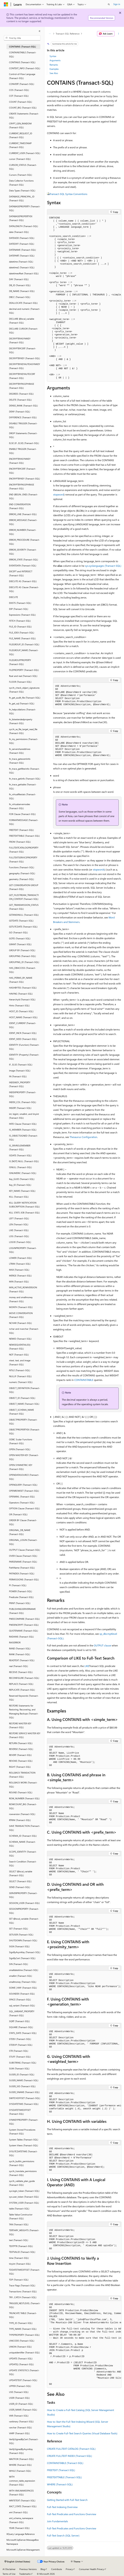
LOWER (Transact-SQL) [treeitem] (20, 1257)
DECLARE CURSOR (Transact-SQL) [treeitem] (23, 330)
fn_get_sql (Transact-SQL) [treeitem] (21, 703)
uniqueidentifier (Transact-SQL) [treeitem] (24, 2352)
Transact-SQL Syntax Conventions (68, 194)
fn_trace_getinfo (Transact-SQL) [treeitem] (24, 778)
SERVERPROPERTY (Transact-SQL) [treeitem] (23, 1895)
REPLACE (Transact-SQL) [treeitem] (21, 1683)
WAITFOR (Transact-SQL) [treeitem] (21, 2459)
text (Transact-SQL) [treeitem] (18, 2240)
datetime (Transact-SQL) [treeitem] (21, 261)
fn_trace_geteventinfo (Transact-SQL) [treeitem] (19, 760)
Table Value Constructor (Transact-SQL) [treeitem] (20, 2216)
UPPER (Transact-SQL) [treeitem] (20, 2386)
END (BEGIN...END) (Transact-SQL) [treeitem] (23, 496)
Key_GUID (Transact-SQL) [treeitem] (21, 1179)
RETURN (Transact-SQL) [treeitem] (20, 1743)
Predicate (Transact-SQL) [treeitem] (21, 1597)
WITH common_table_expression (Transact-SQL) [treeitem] (22, 2480)
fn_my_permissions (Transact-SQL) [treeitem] (23, 741)
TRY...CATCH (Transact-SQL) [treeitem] (22, 2297)
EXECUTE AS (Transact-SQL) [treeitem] (23, 581)
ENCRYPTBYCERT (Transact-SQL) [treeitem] (22, 470)
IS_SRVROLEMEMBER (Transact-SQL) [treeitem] (19, 1147)
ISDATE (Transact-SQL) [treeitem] (20, 1155)
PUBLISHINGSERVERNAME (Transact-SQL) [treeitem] (22, 1611)
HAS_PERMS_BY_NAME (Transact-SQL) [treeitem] (20, 979)
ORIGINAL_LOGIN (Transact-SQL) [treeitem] (23, 1542)
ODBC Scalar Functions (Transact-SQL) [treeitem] (20, 1441)
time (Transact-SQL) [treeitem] (19, 2257)
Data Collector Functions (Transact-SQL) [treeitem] (21, 182)
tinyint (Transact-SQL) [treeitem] (20, 2263)
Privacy (69, 2569)
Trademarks (25, 2573)
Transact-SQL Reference (67, 33)
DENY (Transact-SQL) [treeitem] (19, 411)
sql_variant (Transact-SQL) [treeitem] (22, 2005)
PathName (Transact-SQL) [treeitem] (22, 1567)
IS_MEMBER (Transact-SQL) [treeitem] (22, 1129)
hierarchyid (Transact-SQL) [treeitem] (22, 999)
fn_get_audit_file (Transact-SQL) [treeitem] (24, 697)
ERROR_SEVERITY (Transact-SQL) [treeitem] (23, 551)
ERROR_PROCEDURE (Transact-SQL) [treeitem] (24, 541)
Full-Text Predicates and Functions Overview (71, 2514)
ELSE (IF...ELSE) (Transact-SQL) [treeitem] (24, 443)
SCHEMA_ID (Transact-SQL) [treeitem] (23, 1835)
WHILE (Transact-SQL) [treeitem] (20, 2470)
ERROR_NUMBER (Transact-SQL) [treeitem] (22, 531)
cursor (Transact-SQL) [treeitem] (20, 158)
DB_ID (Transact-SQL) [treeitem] (20, 285)
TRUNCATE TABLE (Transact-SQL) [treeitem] (23, 2315)
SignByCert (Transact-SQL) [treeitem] (22, 1958)
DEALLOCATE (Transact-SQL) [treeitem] (23, 302)
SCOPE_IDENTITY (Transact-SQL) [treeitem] (23, 1853)
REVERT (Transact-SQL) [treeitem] (20, 1755)
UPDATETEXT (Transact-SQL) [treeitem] (23, 2380)
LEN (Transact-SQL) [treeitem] (18, 1224)
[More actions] (118, 33)
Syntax (53, 56)
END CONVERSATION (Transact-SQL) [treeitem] (20, 506)
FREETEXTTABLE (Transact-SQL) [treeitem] (24, 835)
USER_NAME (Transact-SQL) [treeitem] (23, 2409)
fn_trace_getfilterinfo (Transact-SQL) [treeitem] (24, 770)
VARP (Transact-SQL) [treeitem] (19, 2433)
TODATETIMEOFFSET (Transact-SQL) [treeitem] (24, 2271)
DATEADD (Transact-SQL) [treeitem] (21, 237)
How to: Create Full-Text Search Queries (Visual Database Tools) (82, 2433)
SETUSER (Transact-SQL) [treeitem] (21, 1934)
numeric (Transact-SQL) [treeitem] (20, 1382)
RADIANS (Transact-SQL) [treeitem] (21, 1636)
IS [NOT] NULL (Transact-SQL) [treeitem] (24, 1161)
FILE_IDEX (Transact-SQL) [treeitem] (21, 632)
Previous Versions (28, 2569)
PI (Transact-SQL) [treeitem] (17, 1585)
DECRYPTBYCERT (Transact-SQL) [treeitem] (22, 350)
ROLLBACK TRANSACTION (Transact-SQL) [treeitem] (22, 1774)
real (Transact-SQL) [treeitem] (18, 1666)
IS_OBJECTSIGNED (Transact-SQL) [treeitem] (23, 1137)
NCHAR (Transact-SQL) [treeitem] (20, 1323)
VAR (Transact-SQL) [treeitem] (18, 2415)
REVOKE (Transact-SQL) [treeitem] (20, 1760)
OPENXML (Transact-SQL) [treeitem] (22, 1496)
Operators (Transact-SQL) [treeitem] (21, 1502)
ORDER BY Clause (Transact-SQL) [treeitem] (23, 1522)
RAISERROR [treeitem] (15, 1642)
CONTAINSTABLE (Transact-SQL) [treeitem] (22, 54)
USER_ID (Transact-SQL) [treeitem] (21, 2403)
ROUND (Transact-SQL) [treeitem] (20, 1792)
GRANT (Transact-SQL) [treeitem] (20, 944)
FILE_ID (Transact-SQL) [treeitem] (20, 626)
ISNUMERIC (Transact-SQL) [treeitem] (22, 1173)
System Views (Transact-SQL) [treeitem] (23, 2145)
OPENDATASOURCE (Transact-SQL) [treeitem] (24, 1476)
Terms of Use (9, 2573)
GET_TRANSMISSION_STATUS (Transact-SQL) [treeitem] (24, 906)
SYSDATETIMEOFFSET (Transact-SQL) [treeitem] (20, 2111)
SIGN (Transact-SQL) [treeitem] (19, 1946)
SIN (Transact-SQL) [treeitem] (18, 1964)
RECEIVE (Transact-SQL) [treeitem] (21, 1672)
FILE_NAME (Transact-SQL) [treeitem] (22, 638)
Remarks (54, 64)
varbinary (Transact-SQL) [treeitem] (21, 2421)
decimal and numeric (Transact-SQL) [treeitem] (24, 310)
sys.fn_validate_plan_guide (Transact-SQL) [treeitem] (22, 2183)
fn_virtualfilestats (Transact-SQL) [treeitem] (22, 796)
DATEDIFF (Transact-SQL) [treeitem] (21, 243)
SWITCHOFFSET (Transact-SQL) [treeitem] (24, 2098)
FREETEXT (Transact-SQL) (61, 2470)
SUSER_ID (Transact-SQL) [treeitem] (21, 2074)
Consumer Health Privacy (91, 2569)
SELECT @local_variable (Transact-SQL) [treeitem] (20, 1873)
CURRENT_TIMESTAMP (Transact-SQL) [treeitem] (20, 145)
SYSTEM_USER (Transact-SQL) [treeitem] (24, 2202)
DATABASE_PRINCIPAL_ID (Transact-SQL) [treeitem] (21, 198)
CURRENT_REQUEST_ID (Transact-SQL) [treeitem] (20, 135)
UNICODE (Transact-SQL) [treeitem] (21, 2340)
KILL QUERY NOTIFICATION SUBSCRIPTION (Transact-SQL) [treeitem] (24, 1204)
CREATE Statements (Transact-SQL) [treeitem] (24, 115)
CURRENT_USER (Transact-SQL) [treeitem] (24, 153)
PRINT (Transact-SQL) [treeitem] (19, 1603)
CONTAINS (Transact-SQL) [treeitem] (22, 46)
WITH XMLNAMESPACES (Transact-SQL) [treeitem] (21, 2492)
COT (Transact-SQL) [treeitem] (19, 95)
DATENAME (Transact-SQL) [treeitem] (22, 249)
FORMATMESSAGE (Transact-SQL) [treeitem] (23, 822)
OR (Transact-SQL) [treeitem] (18, 1514)
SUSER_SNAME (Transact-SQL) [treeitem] (24, 2092)
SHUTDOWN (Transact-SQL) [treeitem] (23, 1940)
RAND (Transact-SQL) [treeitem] (19, 1648)
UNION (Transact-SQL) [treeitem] (20, 2346)
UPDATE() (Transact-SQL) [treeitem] (21, 2364)
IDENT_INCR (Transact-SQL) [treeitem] (22, 1033)
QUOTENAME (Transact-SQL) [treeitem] (23, 1630)
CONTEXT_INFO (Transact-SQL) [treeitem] (24, 68)
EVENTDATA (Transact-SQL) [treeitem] (22, 565)
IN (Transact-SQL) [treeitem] (18, 1076)
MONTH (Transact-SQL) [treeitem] (21, 1307)
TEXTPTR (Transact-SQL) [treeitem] (21, 2246)
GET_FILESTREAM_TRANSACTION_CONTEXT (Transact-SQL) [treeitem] (24, 897)
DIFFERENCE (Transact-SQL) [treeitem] (23, 417)
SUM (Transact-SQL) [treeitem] (19, 2068)
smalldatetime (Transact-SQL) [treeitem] (23, 1970)
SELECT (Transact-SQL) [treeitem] (20, 1881)
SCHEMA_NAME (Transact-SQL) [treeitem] (22, 1843)
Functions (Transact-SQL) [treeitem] (21, 867)
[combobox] (22, 37)
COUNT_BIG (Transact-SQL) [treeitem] (22, 107)
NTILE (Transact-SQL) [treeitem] (19, 1370)
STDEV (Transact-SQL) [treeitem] (20, 2039)
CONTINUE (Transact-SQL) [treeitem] (22, 62)
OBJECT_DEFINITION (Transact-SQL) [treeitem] (24, 1390)
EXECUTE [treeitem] (13, 597)
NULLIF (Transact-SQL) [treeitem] (20, 1376)
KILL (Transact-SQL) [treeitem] (19, 1196)
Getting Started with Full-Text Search (67, 2500)
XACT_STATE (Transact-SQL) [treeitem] (22, 2506)
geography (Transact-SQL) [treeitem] (22, 873)
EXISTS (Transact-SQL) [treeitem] (20, 602)
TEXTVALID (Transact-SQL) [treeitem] (22, 2251)
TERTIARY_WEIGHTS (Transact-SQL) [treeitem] (24, 2232)
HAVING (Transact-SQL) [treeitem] (21, 993)
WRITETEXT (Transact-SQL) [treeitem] (22, 2500)
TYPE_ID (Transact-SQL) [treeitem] (20, 2323)
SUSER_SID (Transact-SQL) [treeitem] (22, 2086)
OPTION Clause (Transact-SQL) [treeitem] (24, 1508)
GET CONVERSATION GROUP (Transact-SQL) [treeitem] (23, 887)
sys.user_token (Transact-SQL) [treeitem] (24, 2196)
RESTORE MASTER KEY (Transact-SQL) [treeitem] (20, 1725)
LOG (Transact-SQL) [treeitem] (19, 1236)
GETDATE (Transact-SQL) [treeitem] (21, 920)
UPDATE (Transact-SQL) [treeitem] (20, 2358)
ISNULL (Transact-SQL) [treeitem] (20, 1167)
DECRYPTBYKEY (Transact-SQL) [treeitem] (24, 358)
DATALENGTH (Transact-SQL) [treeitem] (23, 226)
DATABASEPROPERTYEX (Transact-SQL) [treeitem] (20, 218)
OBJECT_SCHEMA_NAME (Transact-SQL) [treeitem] (21, 1411)
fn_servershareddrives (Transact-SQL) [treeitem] (19, 751)
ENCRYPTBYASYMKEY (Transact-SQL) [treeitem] (20, 460)
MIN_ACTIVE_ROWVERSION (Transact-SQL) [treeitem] (23, 1289)
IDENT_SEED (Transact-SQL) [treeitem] (23, 1039)
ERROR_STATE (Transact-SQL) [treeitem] (23, 559)
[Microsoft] (6, 4)
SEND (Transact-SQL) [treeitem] (19, 1887)
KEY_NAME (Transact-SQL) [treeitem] (22, 1190)
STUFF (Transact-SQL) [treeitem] (20, 2056)
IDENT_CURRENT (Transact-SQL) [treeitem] (22, 1025)
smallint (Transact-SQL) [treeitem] (20, 1975)
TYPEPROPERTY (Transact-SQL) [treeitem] (24, 2334)
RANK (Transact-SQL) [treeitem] (19, 1654)
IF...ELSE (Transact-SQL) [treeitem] (20, 1064)
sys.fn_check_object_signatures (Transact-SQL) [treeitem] (24, 689)
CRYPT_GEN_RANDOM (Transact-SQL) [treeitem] (20, 125)
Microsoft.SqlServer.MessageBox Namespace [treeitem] (22, 2541)
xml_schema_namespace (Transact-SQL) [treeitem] (21, 2520)
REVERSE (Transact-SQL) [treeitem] (21, 1749)
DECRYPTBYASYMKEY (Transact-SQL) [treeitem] (20, 340)
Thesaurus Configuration (83, 1137)
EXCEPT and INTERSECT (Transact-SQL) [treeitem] (20, 573)
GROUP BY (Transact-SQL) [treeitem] (22, 950)
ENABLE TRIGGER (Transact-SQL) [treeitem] (23, 451)
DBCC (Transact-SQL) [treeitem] (19, 297)
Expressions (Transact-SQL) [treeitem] (22, 614)
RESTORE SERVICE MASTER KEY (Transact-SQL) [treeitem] (24, 1735)
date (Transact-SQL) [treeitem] (19, 231)
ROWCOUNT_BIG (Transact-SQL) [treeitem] (23, 1806)
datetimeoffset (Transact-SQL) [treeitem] (24, 273)
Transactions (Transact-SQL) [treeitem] (23, 2291)
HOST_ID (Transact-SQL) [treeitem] (21, 1011)
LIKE (86, 1666)
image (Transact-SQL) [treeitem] (19, 1070)
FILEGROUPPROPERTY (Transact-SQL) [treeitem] (20, 662)
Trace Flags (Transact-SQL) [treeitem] (22, 2285)
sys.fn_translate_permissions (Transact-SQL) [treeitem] (23, 2173)
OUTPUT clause (102, 1645)
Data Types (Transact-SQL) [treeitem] (22, 190)
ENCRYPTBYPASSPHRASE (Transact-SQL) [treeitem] (21, 486)
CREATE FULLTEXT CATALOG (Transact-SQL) (71, 2448)
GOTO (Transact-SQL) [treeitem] (19, 938)
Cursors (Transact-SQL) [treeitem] (20, 174)
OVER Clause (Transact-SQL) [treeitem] (23, 1555)
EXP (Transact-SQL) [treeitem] (18, 608)
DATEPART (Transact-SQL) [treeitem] (21, 255)
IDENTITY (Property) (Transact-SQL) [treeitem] (24, 1056)
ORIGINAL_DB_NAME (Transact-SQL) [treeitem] (19, 1532)
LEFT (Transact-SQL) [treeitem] (19, 1218)
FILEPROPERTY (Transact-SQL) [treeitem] (24, 669)
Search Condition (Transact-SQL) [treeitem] (23, 1863)
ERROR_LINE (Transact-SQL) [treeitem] (23, 514)
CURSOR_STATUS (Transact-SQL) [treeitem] (23, 167)
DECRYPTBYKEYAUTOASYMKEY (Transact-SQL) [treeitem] (24, 366)
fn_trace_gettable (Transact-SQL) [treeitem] (22, 786)
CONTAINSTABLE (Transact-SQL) (65, 2463)
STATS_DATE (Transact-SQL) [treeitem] (22, 2033)
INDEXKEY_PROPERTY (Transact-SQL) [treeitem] (19, 1084)
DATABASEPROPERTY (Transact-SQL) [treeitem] (24, 208)
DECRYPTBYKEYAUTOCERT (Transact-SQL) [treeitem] (22, 376)
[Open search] (109, 4)
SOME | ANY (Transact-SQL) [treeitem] (23, 1987)
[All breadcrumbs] (50, 33)
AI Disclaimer (9, 2569)
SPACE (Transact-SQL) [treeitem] (20, 1999)
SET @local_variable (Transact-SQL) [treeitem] (24, 1920)
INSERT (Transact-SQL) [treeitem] (20, 1107)
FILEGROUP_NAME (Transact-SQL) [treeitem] (23, 652)
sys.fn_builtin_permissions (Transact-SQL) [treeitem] (21, 2163)
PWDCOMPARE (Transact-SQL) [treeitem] (24, 1618)
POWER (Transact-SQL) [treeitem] (20, 1591)
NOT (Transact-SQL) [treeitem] (19, 1354)
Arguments (55, 60)
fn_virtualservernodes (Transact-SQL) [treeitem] (19, 806)
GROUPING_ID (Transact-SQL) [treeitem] (24, 962)
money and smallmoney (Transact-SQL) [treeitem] (21, 1299)
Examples (54, 68)
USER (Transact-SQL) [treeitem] (19, 2397)
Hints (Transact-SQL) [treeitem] (19, 1005)
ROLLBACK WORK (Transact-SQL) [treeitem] (23, 1784)
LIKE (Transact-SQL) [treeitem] (19, 1230)
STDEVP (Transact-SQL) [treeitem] (20, 2044)
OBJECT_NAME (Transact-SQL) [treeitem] (24, 1403)
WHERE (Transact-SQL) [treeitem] (20, 2464)
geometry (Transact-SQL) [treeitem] (21, 879)
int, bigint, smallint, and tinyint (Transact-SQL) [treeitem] (24, 1116)
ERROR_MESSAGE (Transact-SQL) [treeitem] (23, 522)
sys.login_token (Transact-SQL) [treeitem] (24, 2190)
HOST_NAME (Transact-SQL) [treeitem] (23, 1017)
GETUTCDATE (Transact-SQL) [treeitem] (23, 926)
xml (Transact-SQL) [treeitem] (18, 2512)
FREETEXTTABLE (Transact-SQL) (64, 2477)
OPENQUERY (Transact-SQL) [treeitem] (23, 1484)
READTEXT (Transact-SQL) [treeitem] (21, 1660)
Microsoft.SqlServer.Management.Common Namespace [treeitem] (23, 2551)
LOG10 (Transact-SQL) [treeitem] (20, 1242)
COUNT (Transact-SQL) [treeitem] (20, 101)
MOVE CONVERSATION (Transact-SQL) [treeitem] (21, 1315)
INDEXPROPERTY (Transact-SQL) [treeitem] (22, 1094)
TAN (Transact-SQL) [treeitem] (18, 2224)
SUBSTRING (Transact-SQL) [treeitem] (22, 2062)
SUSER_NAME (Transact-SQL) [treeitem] (23, 2080)
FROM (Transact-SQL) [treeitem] (20, 841)
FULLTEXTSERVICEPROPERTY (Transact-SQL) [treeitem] (23, 859)
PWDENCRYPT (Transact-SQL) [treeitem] (24, 1624)
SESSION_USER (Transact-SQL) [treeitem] (24, 1903)
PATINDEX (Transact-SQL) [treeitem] (21, 1573)
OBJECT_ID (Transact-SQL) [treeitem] (22, 1397)
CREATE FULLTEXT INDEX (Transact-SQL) (69, 2455)
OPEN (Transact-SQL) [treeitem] (19, 1449)
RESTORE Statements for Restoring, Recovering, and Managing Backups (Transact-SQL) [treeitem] (23, 1711)
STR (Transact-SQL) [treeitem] (18, 2050)
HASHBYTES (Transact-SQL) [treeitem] (22, 987)
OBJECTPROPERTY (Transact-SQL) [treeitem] (23, 1421)
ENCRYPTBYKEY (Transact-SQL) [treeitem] (24, 478)
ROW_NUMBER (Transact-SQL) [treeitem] (24, 1798)
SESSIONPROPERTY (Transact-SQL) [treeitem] (24, 1910)
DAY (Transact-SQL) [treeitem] (19, 279)
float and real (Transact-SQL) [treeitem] (23, 675)
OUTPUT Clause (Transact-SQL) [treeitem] (24, 1549)
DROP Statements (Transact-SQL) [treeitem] (23, 435)
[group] (84, 297)
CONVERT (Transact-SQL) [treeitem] (21, 83)
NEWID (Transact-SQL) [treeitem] (20, 1338)
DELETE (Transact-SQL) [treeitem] (20, 399)
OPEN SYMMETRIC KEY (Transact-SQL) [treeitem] (20, 1467)
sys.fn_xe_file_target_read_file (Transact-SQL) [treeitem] (23, 731)
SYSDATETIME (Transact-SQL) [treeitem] (23, 2103)
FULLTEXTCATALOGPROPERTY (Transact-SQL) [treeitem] (23, 849)
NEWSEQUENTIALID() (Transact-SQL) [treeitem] (19, 1346)
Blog (43, 2569)
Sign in (116, 4)
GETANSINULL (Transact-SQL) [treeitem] (24, 914)
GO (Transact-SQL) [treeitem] (18, 932)
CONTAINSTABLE (83, 1380)
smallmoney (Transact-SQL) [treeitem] (22, 1981)
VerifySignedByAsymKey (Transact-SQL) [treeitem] (21, 2451)
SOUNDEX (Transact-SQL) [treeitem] (22, 1993)
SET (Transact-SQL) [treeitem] (18, 1928)
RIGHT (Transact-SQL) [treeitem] (20, 1766)
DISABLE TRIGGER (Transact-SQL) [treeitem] (23, 425)
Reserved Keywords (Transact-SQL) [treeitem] (24, 1697)
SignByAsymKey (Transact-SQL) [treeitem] (24, 1952)
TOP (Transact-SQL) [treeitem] (18, 2279)
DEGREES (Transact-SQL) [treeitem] (21, 393)
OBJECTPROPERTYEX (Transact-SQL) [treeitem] (24, 1431)
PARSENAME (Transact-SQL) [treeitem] (23, 1561)
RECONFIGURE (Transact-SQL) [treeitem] (24, 1677)
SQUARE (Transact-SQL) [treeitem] (21, 2027)
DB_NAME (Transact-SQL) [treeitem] (22, 291)
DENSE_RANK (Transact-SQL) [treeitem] (23, 405)
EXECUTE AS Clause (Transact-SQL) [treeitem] (24, 589)
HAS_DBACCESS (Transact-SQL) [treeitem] (22, 969)
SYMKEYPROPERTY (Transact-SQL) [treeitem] (23, 2121)
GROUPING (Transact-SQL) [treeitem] (22, 956)
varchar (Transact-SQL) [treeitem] (20, 2427)
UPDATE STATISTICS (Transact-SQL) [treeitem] (24, 2372)
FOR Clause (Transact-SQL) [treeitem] (22, 814)
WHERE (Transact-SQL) (60, 2484)
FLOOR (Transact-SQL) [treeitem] (20, 681)
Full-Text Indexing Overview (62, 2507)
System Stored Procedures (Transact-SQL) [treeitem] (22, 2131)
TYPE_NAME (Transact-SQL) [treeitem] (22, 2328)
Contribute (56, 2569)
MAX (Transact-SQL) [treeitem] (19, 1269)
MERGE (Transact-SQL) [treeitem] (20, 1275)
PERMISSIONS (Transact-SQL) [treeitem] (24, 1579)
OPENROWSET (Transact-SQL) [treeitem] (24, 1490)
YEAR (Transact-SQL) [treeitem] (19, 2528)
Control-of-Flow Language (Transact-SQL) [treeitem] (22, 76)
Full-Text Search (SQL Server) (63, 2535)
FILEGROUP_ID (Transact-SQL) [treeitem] (24, 644)
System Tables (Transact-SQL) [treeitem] (23, 2139)
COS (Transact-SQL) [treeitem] (19, 89)
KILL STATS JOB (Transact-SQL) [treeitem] (24, 1212)
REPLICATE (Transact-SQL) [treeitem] (22, 1689)
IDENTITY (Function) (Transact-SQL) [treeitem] (24, 1046)
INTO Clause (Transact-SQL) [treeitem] (22, 1123)
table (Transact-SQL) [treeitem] (19, 2208)
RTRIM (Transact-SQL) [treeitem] (20, 1820)
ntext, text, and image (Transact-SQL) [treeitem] (19, 1362)
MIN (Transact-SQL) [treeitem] (19, 1281)
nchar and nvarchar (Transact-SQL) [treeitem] (24, 1330)
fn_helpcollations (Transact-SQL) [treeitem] (22, 711)
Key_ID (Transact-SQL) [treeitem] (20, 1184)
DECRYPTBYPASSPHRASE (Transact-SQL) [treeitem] (21, 385)
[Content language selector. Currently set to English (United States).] (17, 2561)
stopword (58, 494)
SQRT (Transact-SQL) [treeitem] (19, 2021)
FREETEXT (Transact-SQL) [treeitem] (21, 829)
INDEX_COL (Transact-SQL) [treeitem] (22, 1102)
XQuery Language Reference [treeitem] (20, 2534)
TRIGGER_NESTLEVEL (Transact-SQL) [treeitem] (24, 2305)
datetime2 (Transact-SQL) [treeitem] (21, 267)
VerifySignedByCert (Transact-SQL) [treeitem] (23, 2441)
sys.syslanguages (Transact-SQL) (103, 565)
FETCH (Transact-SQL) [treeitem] (20, 620)
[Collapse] (39, 31)
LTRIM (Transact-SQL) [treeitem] (20, 1263)
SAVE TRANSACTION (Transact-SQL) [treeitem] (24, 1827)
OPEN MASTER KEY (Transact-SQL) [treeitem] (24, 1457)
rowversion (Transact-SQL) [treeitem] (22, 1814)
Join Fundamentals (57, 2521)
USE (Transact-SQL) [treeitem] (18, 2392)
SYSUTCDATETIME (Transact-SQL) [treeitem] (23, 2153)
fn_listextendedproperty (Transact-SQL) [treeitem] (20, 721)
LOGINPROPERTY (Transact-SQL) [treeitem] (23, 1250)
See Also (54, 73)
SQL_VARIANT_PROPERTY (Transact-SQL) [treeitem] (21, 2013)
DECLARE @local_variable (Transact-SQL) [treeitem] (21, 320)
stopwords (99, 869)
